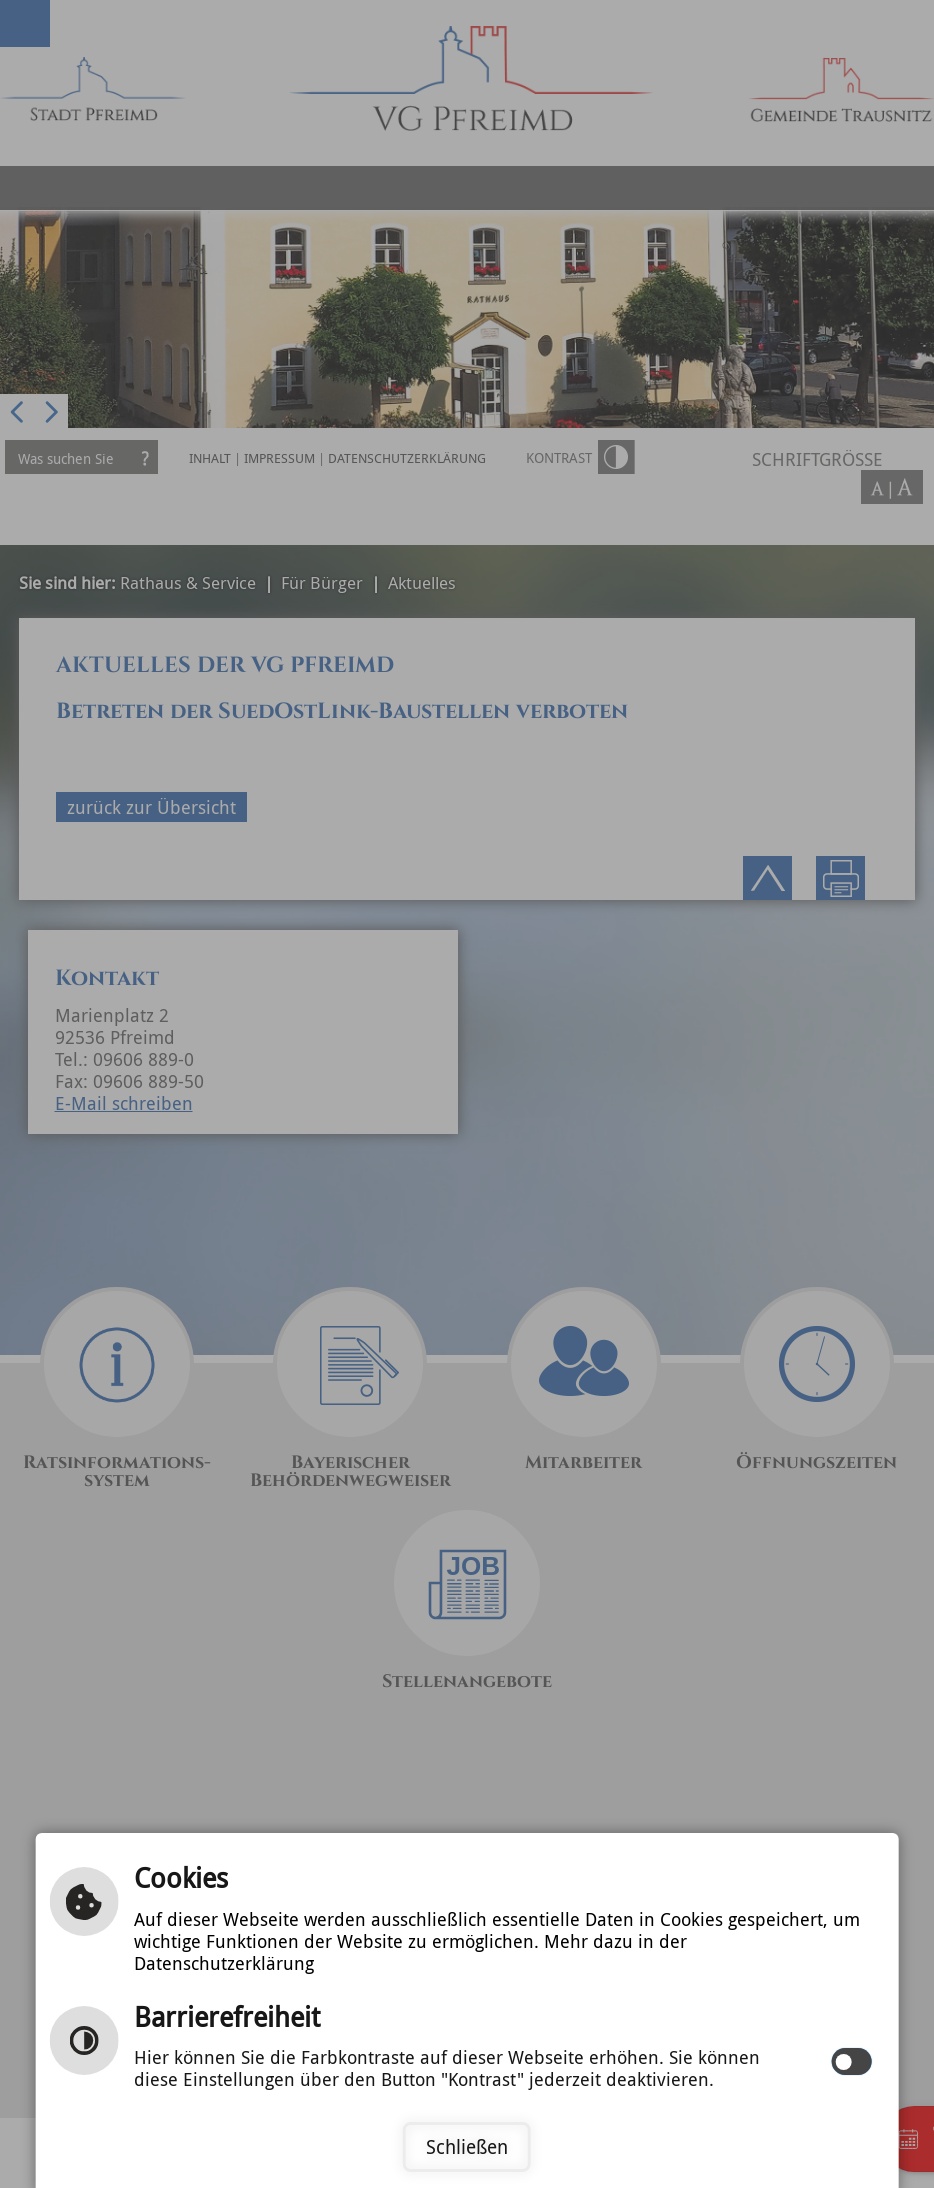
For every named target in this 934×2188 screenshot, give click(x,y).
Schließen (467, 2147)
